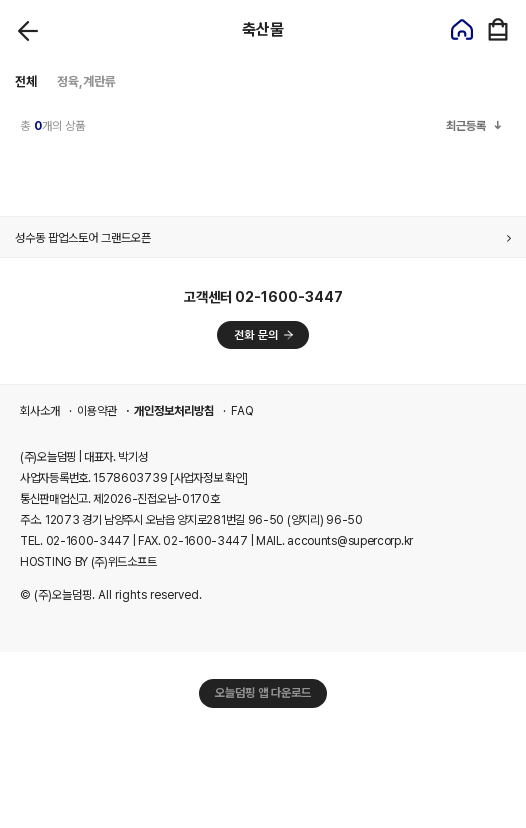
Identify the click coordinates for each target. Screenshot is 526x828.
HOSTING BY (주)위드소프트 (88, 562)
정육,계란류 (86, 81)
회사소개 (40, 411)
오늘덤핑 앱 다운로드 (263, 693)
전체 (26, 81)
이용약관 (97, 411)
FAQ (242, 411)
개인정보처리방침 (174, 411)
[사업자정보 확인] (209, 478)
